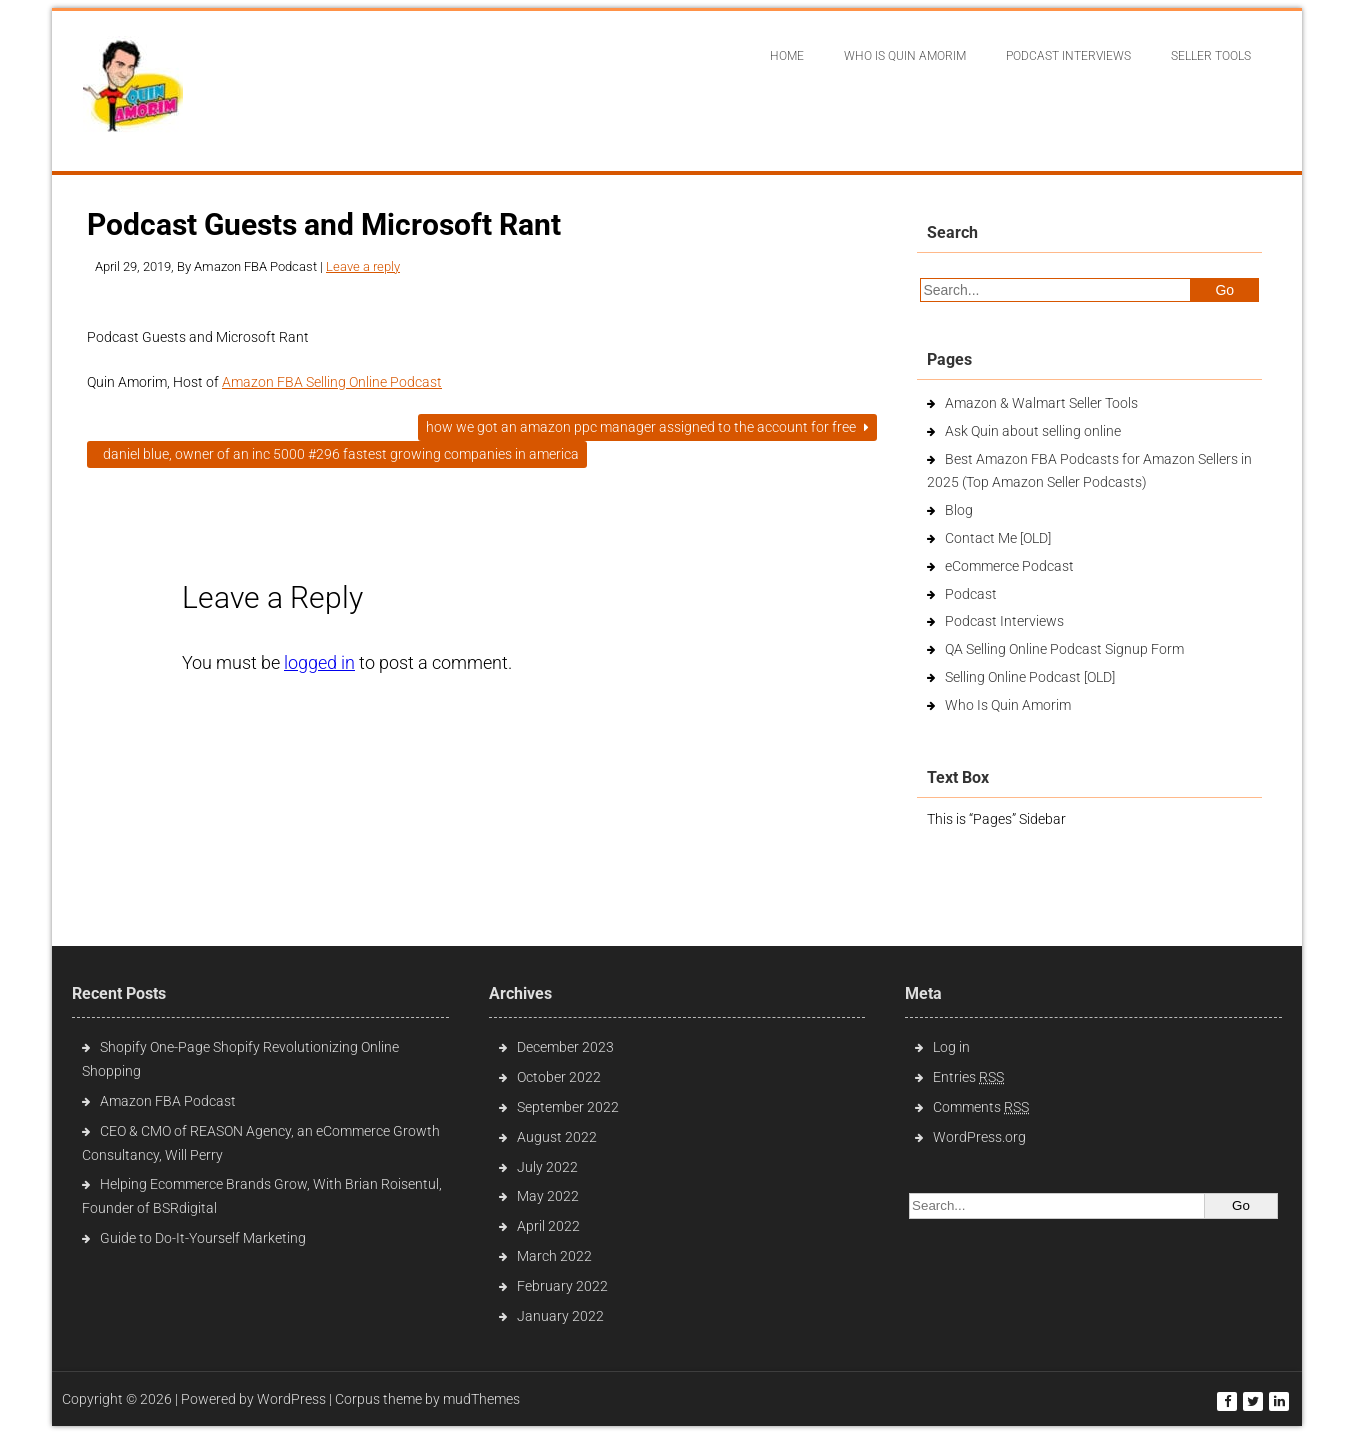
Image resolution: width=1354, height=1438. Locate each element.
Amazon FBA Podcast (168, 1101)
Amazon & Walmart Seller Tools (1041, 403)
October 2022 (559, 1077)
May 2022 (548, 1196)
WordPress (291, 1399)
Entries (968, 1077)
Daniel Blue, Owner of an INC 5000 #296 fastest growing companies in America (337, 454)
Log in (951, 1047)
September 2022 (568, 1107)
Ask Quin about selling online (1033, 431)
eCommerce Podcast (1009, 566)
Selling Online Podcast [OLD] (1030, 677)
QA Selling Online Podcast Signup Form (1064, 649)
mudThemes (481, 1399)
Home (787, 56)
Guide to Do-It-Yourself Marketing (204, 1238)
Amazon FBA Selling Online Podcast (332, 382)
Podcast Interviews (1004, 621)
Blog (959, 510)
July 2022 (547, 1167)
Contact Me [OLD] (998, 538)
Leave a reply (363, 266)
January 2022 (560, 1316)
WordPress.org (979, 1137)
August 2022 (557, 1137)
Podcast (971, 594)
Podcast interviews (1068, 56)
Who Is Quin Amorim (905, 56)
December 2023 (565, 1047)
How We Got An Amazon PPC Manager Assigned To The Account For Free (647, 427)
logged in (319, 662)
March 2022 (554, 1256)
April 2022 (548, 1226)
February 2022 (562, 1286)
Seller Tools (1211, 56)
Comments (981, 1107)
